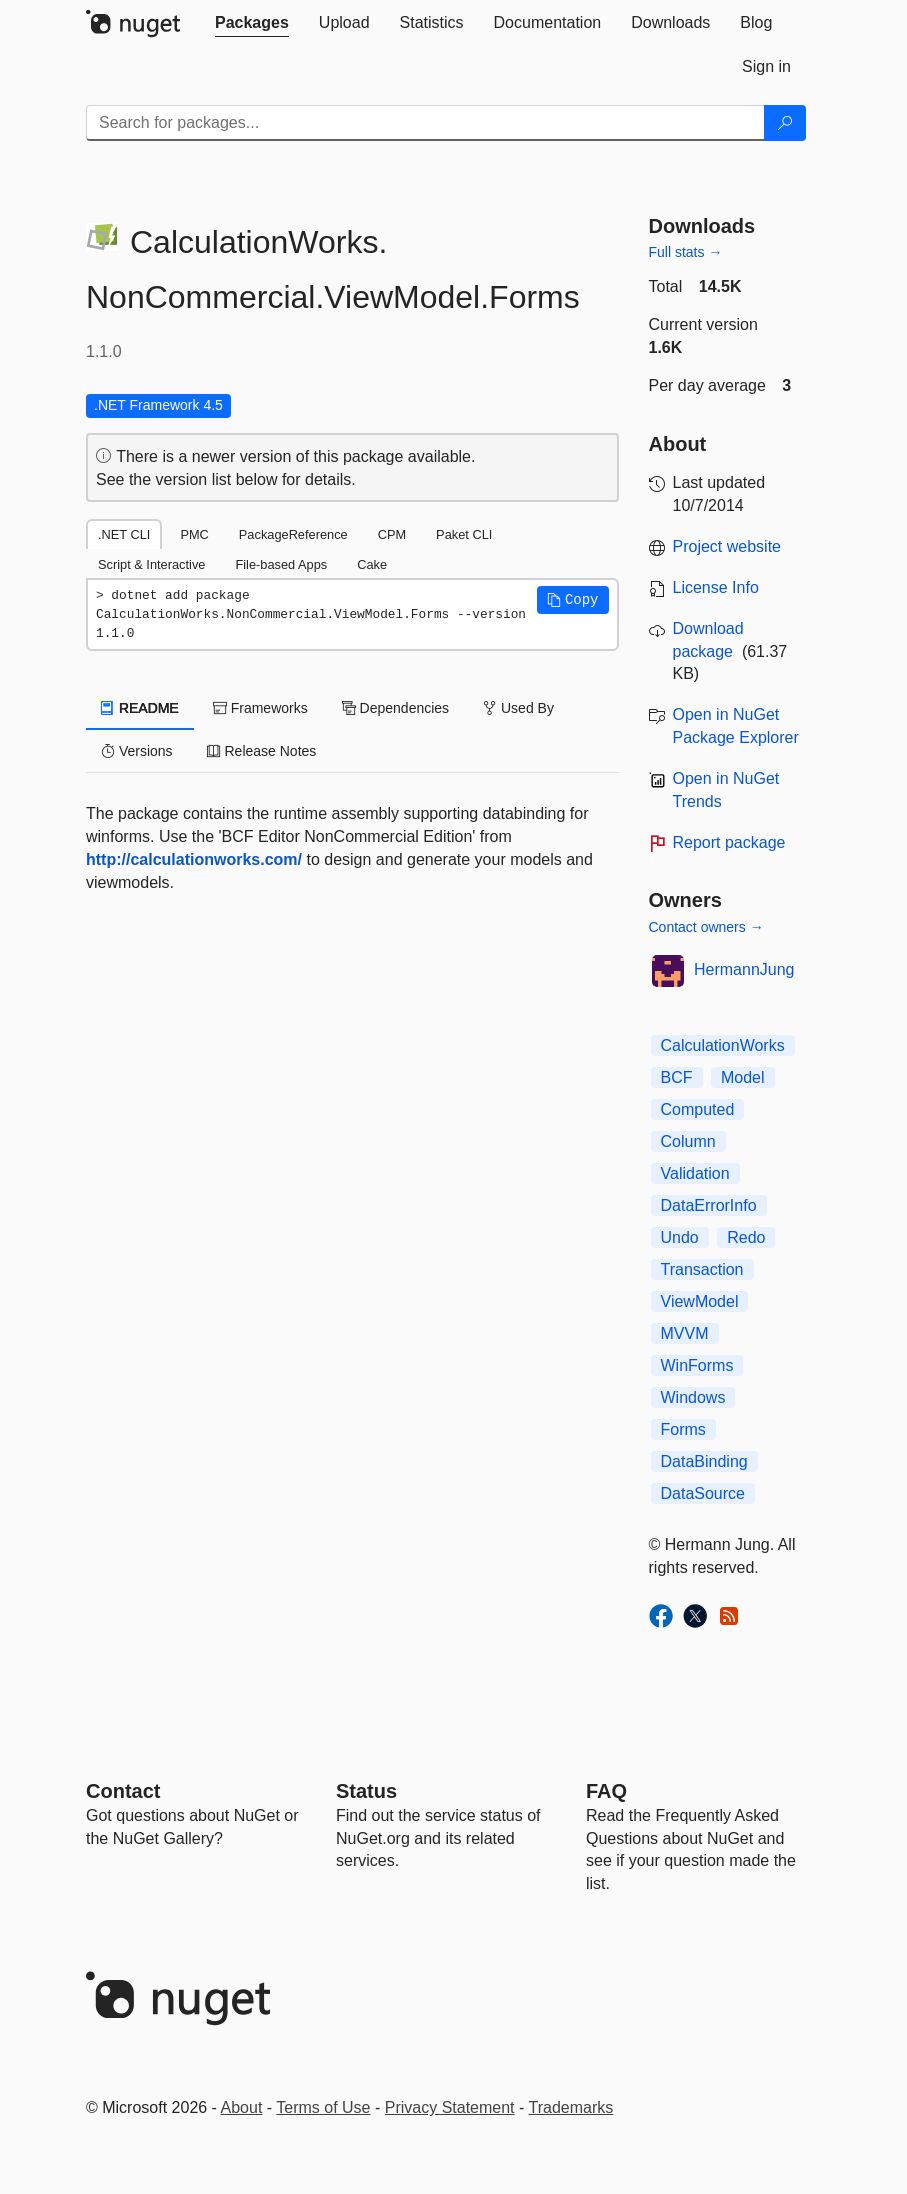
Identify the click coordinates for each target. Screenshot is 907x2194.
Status (366, 1791)
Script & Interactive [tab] (151, 564)
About (242, 2107)
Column (688, 1141)
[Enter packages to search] (425, 123)
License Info (716, 587)
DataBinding (704, 1461)
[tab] (252, 23)
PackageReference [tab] (293, 534)
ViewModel (700, 1301)
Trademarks (571, 2107)
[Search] (785, 123)
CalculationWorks (723, 1045)
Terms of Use (323, 2107)
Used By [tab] (518, 708)
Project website (727, 546)
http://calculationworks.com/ (194, 859)
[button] (573, 600)
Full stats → (686, 252)
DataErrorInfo (709, 1205)
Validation (695, 1173)
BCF (677, 1077)
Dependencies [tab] (395, 708)
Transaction (702, 1269)
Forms (683, 1429)
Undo (680, 1237)
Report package (729, 842)
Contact (123, 1791)
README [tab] (140, 708)
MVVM (685, 1333)
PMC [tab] (194, 534)
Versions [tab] (137, 751)
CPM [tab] (392, 534)
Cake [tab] (372, 564)
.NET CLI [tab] (124, 534)
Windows (693, 1397)
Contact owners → (706, 927)
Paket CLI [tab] (464, 534)
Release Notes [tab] (262, 751)
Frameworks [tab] (260, 708)
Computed (698, 1109)
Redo (746, 1237)
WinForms (697, 1365)
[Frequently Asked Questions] (606, 1791)
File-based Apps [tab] (281, 564)
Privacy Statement (450, 2107)
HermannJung (744, 969)
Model (743, 1077)
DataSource (703, 1493)
